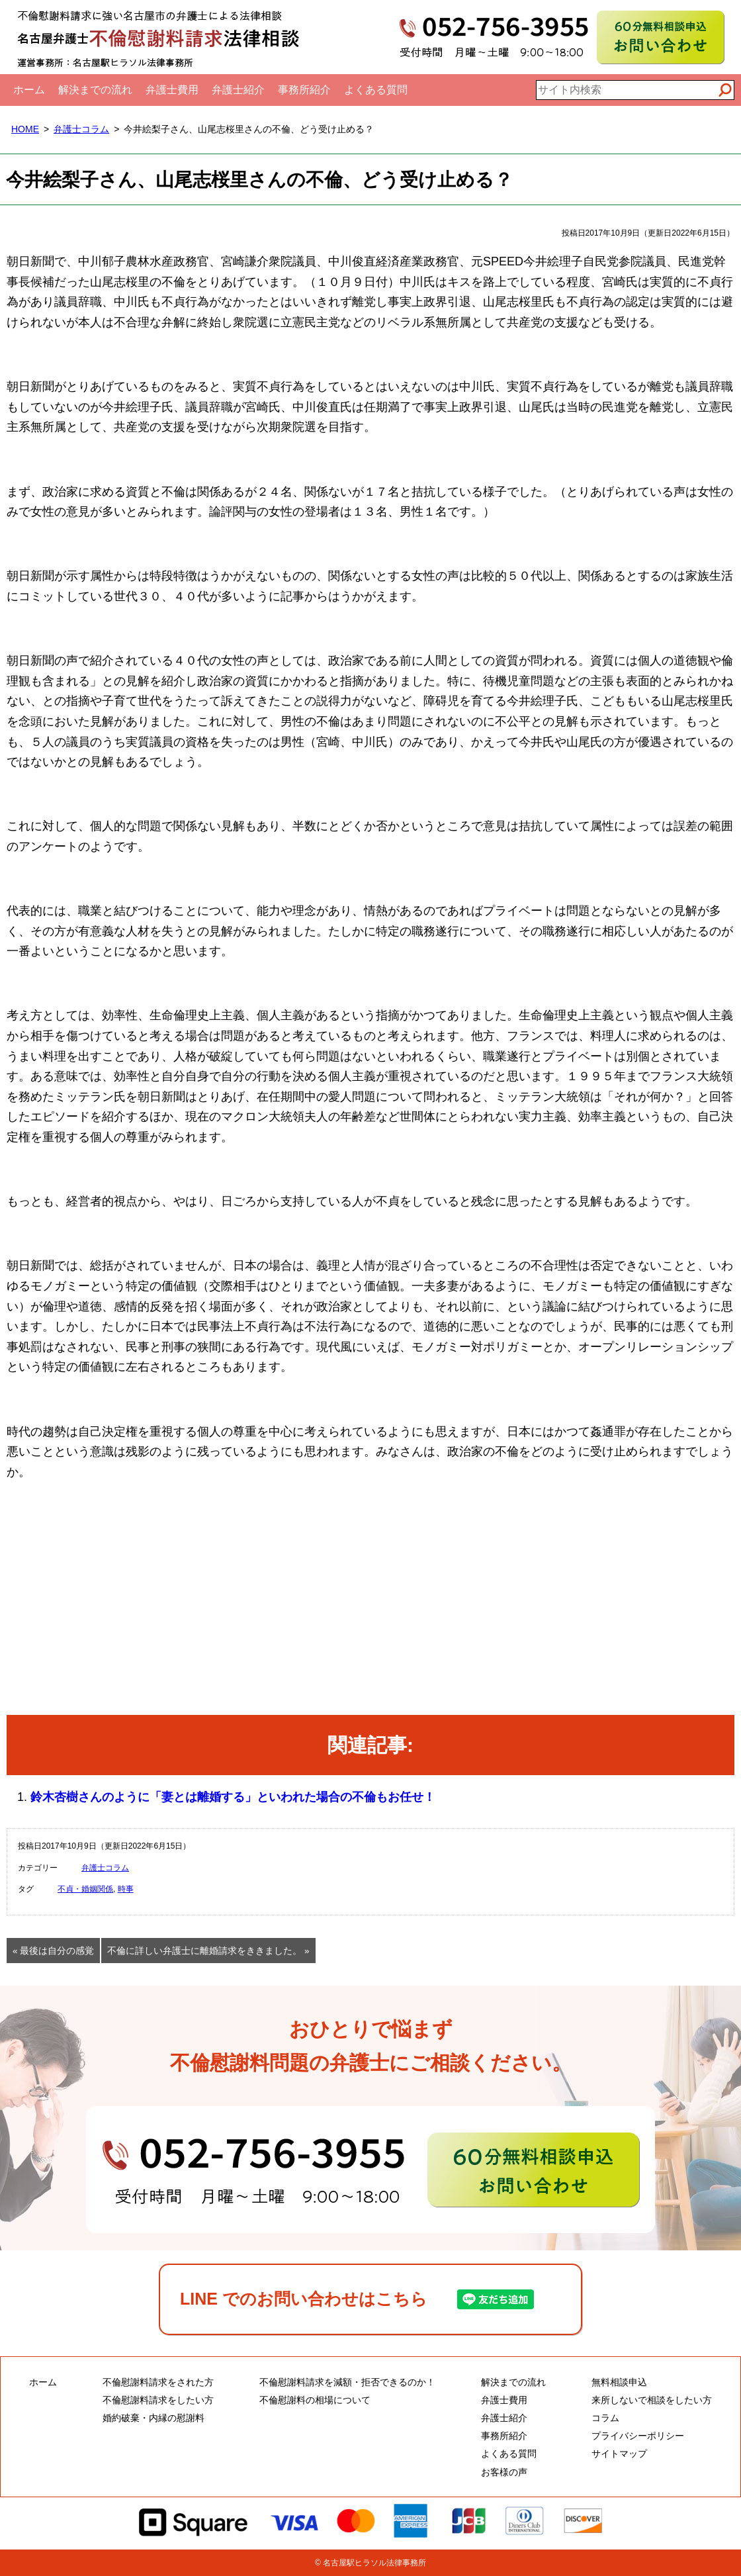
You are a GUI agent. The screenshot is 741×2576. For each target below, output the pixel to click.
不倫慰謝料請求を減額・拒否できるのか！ (347, 2382)
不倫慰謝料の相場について (314, 2400)
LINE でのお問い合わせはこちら (303, 2298)
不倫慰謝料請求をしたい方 (158, 2400)
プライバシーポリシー (637, 2435)
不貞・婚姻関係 (85, 1889)
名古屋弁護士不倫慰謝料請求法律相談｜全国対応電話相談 (159, 37)
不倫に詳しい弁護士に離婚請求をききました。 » (208, 1951)
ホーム (29, 89)
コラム (605, 2418)
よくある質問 (376, 89)
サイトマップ (619, 2453)
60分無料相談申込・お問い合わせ (370, 2169)
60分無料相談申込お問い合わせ (660, 37)
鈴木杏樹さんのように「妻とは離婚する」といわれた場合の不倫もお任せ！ (232, 1797)
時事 (126, 1889)
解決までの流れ (95, 89)
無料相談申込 (619, 2382)
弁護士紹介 (238, 89)
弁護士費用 (172, 89)
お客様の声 (504, 2472)
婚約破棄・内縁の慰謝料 (153, 2418)
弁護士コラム (81, 129)
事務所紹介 (304, 89)
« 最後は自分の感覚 (53, 1951)
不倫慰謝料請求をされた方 (158, 2382)
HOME (25, 129)
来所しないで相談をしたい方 (651, 2400)
